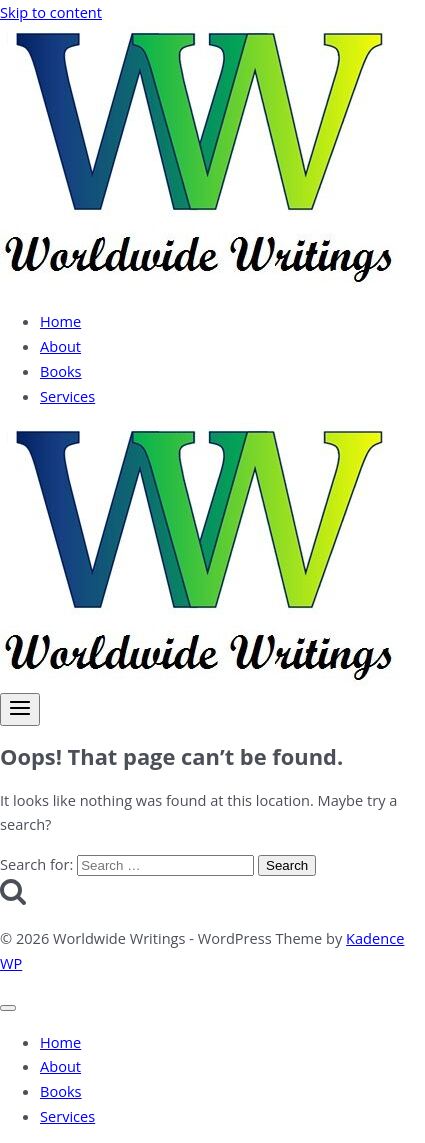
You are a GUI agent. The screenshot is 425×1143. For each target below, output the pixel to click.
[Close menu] (8, 1008)
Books (61, 371)
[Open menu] (20, 709)
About (60, 346)
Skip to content (51, 12)
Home (60, 321)
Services (67, 396)
